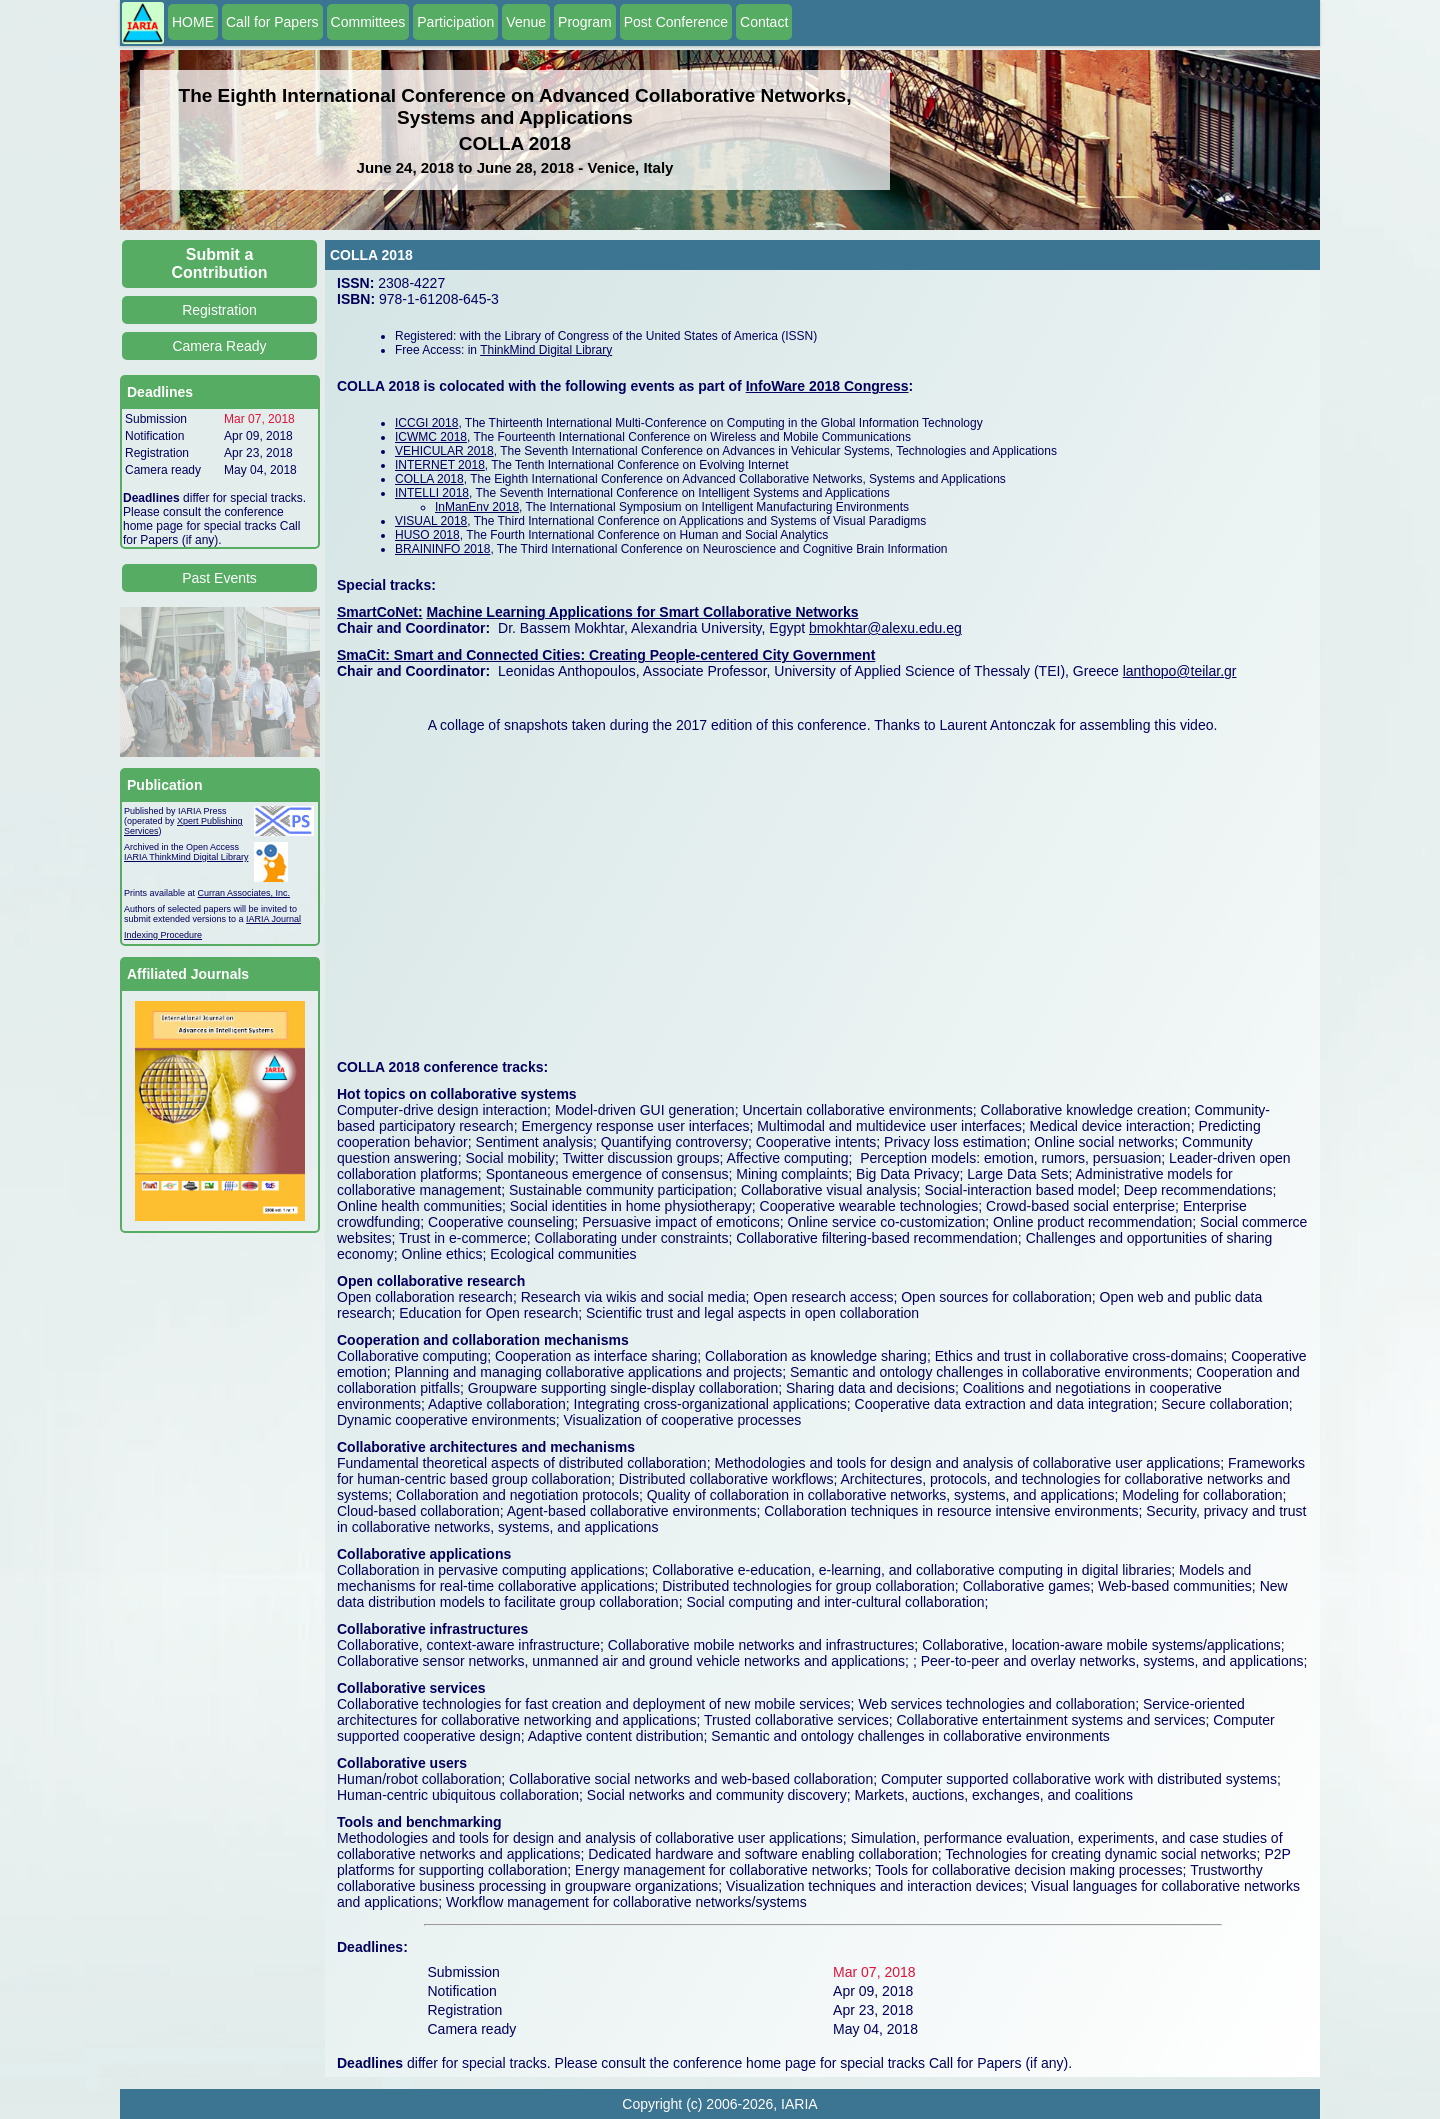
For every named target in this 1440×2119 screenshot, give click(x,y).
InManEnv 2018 (477, 507)
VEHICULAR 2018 (444, 451)
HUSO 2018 (427, 535)
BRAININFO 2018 (442, 549)
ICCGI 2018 (426, 423)
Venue (526, 22)
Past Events (219, 578)
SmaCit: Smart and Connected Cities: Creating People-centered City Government (606, 655)
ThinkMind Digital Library (546, 350)
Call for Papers (272, 22)
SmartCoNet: (380, 612)
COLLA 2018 (429, 479)
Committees (368, 22)
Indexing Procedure (163, 935)
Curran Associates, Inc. (244, 893)
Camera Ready (219, 346)
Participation (455, 22)
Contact (764, 22)
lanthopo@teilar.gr (1180, 671)
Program (585, 22)
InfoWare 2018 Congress (827, 386)
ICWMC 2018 (431, 437)
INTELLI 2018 (432, 493)
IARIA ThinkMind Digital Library (186, 857)
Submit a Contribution (220, 263)
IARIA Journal (273, 919)
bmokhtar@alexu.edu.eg (885, 628)
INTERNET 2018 (440, 465)
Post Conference (676, 22)
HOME (193, 22)
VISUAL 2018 (431, 521)
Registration (219, 310)
